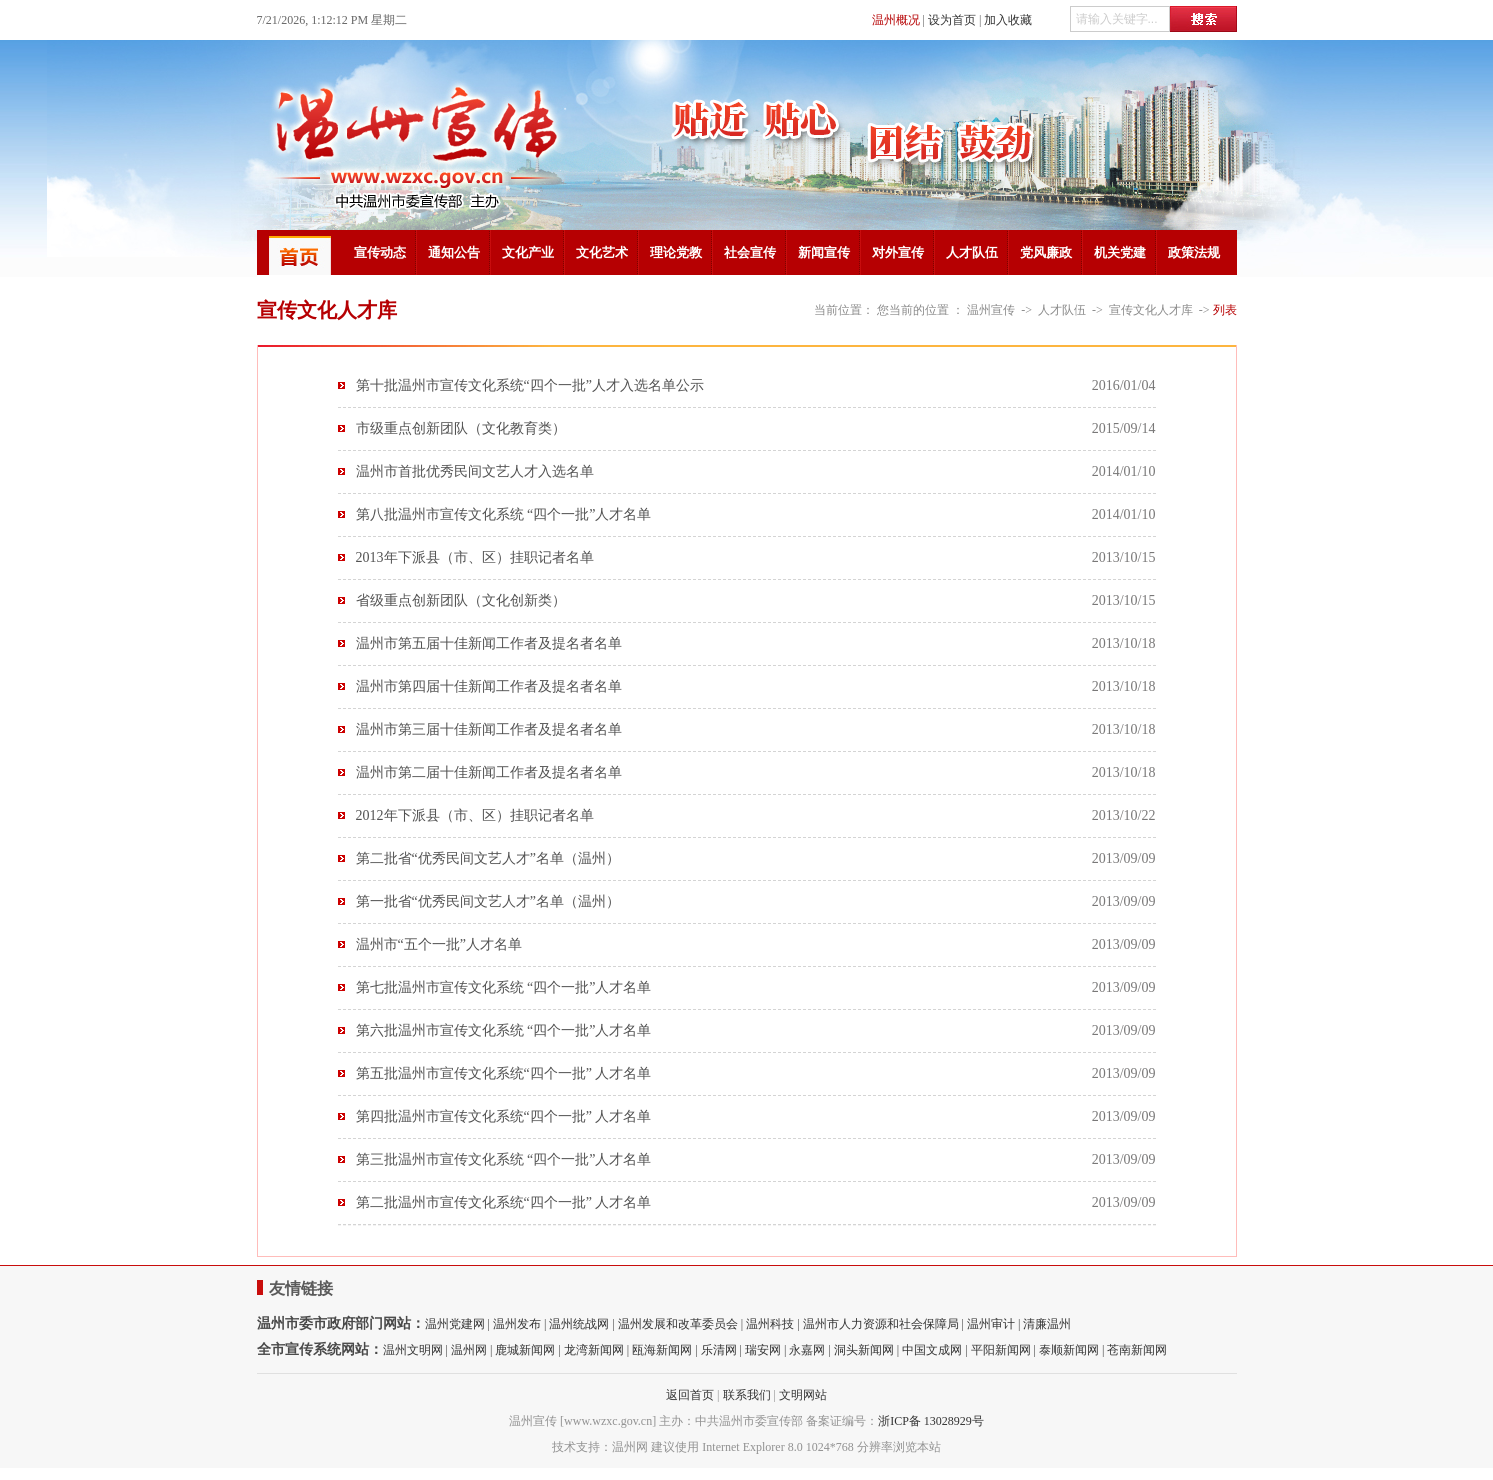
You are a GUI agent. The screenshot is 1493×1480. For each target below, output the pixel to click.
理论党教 (676, 252)
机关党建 (1120, 252)
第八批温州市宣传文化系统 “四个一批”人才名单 (504, 514)
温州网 (469, 1350)
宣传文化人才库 (1151, 310)
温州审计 (991, 1324)
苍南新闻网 (1137, 1350)
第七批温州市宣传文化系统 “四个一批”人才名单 (504, 987)
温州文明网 (413, 1350)
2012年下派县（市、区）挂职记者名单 (475, 815)
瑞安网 (763, 1350)
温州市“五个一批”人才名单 (439, 944)
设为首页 (952, 20)
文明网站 (803, 1395)
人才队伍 (972, 252)
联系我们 (747, 1395)
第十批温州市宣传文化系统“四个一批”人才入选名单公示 (530, 385)
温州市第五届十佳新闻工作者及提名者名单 (489, 643)
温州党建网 (455, 1324)
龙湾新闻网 (594, 1350)
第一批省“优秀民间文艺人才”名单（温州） (488, 901)
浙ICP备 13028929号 (931, 1421)
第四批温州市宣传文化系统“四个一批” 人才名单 (504, 1116)
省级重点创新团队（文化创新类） (461, 600)
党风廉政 (1046, 252)
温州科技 (770, 1324)
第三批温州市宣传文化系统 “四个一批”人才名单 (504, 1159)
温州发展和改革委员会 (678, 1324)
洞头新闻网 (864, 1350)
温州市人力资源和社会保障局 (881, 1324)
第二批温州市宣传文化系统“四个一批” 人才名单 (504, 1202)
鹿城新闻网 (525, 1350)
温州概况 (896, 20)
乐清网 (719, 1350)
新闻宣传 (824, 252)
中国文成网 (932, 1350)
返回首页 (690, 1395)
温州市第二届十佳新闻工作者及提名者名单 (489, 772)
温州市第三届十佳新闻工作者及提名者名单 (489, 729)
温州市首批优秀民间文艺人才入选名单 (475, 471)
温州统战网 (579, 1324)
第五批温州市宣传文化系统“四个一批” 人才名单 (504, 1073)
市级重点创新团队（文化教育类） (461, 428)
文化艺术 (602, 252)
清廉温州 (1047, 1324)
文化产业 (528, 252)
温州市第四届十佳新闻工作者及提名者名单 (489, 686)
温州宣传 (991, 310)
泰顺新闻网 (1069, 1350)
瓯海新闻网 (662, 1350)
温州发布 (517, 1324)
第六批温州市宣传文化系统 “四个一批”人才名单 (504, 1030)
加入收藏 (1008, 20)
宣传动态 (380, 252)
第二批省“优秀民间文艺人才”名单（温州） (488, 858)
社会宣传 (750, 252)
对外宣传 (898, 252)
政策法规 (1194, 252)
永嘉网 (807, 1350)
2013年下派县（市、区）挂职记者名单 (475, 557)
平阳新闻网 (1001, 1350)
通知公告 (454, 252)
